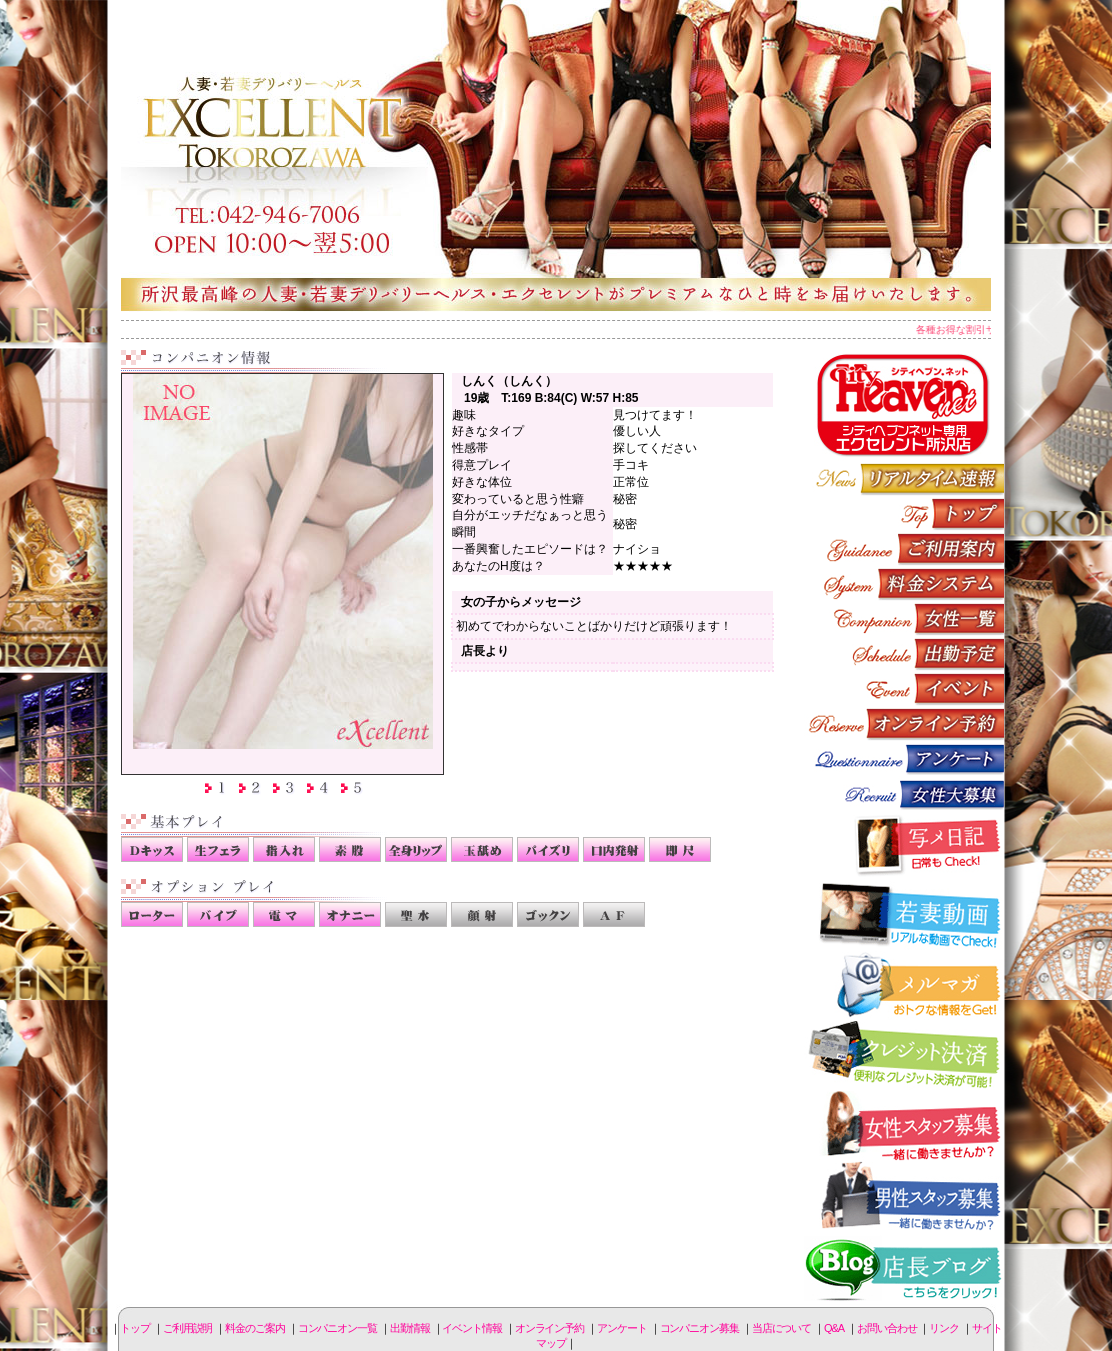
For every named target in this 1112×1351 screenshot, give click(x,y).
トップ (135, 1328)
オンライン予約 (904, 723)
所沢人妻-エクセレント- (556, 155)
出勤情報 (904, 653)
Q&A (834, 1328)
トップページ (904, 513)
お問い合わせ (886, 1328)
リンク (944, 1328)
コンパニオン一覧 (904, 618)
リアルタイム (904, 478)
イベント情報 (904, 688)
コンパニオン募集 (904, 793)
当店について (781, 1328)
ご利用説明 (904, 548)
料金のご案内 (904, 583)
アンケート (904, 758)
